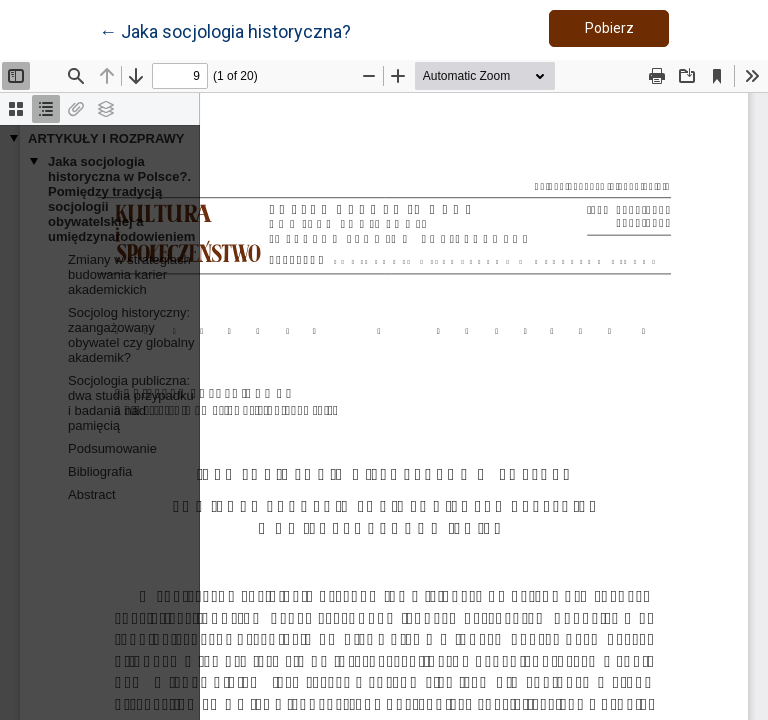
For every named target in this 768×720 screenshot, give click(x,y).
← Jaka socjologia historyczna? (225, 30)
